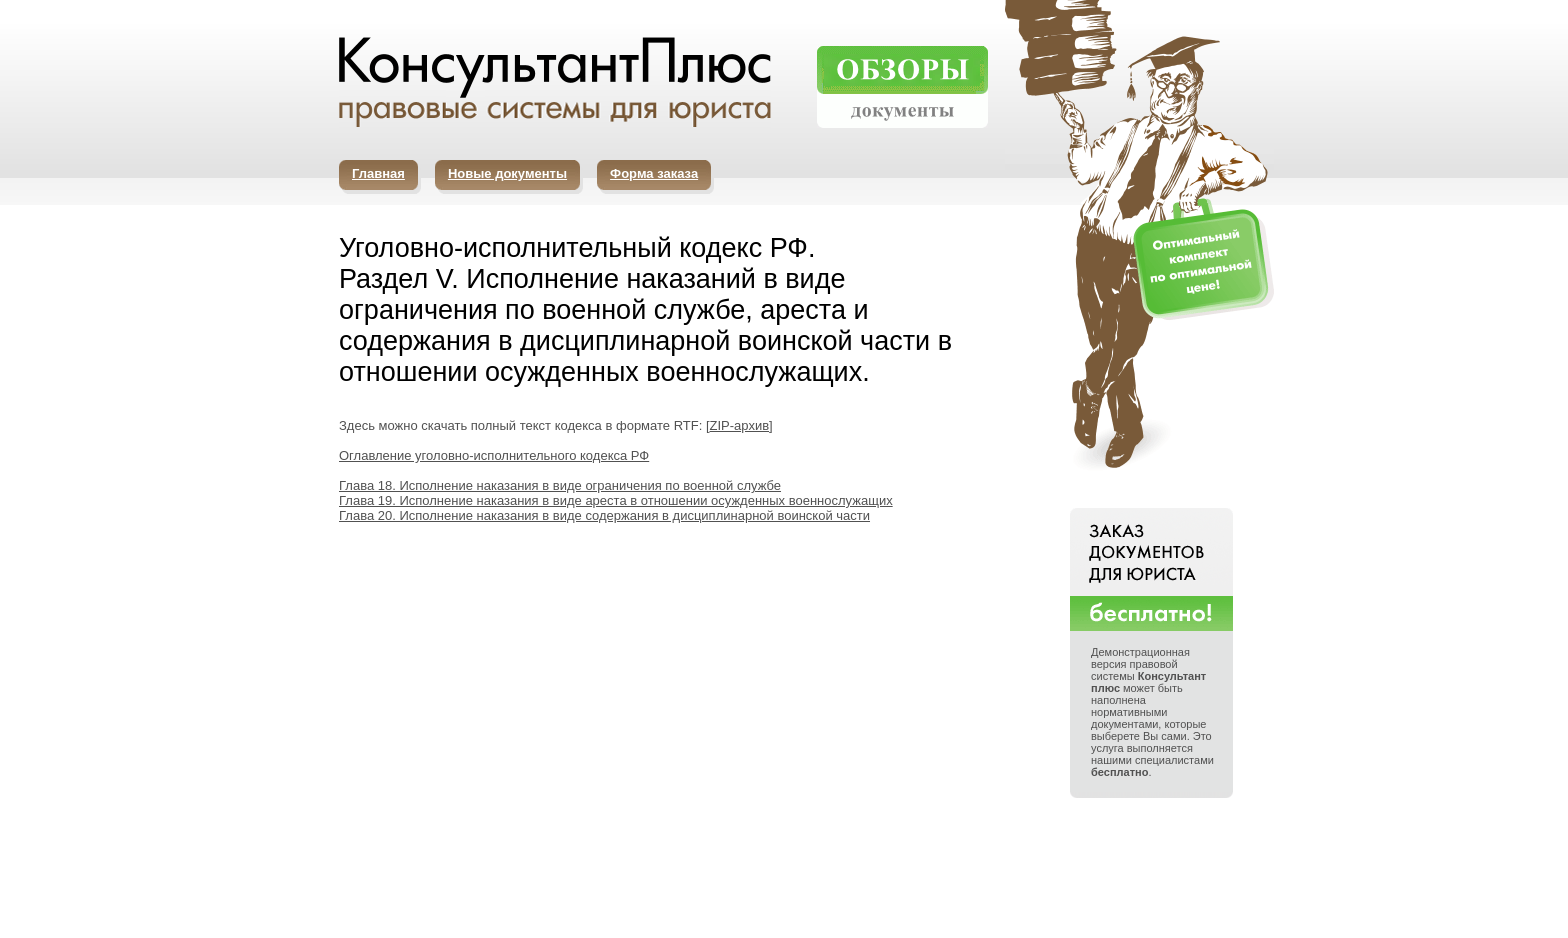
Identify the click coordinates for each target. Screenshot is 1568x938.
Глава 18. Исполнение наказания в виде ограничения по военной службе (560, 485)
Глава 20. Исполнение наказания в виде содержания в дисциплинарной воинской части (604, 515)
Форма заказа (654, 173)
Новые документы (507, 173)
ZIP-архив (740, 425)
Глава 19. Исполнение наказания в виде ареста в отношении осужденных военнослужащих (616, 500)
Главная (378, 173)
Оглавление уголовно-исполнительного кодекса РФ (494, 455)
